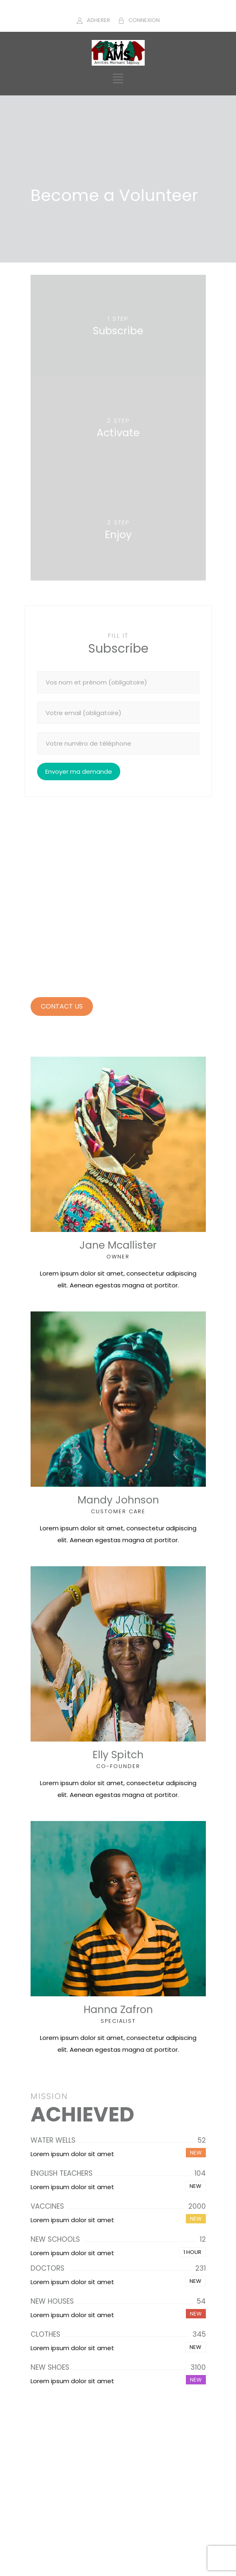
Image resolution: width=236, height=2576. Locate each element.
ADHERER (98, 20)
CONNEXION (144, 20)
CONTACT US (62, 1006)
